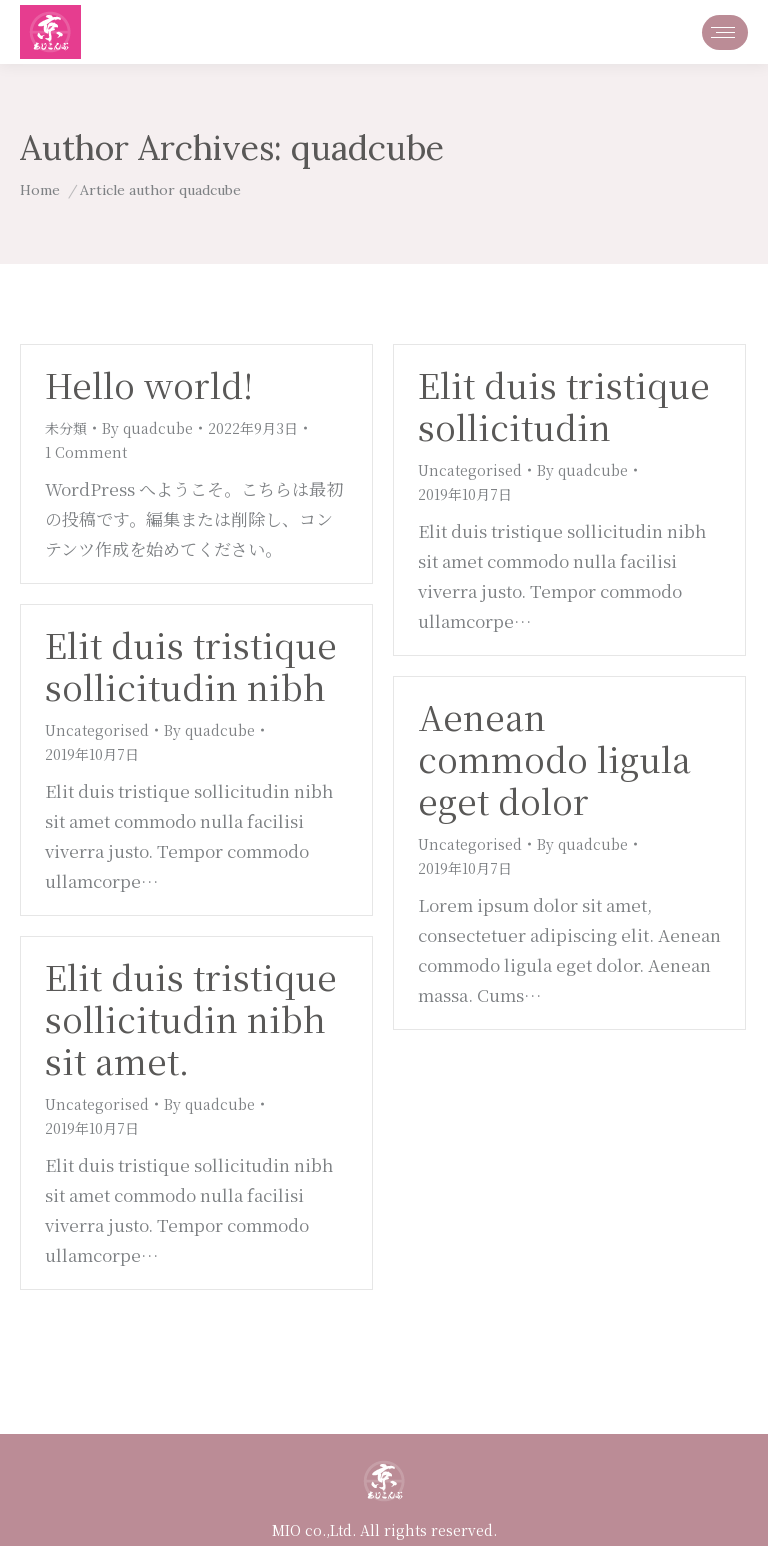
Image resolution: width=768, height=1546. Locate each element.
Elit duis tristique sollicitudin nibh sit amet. (191, 1018)
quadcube (367, 147)
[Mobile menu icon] (725, 32)
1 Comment (86, 452)
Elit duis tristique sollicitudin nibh (191, 665)
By (147, 428)
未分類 (66, 428)
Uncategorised (470, 470)
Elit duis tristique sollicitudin (564, 405)
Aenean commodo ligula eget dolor (554, 758)
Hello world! (149, 384)
